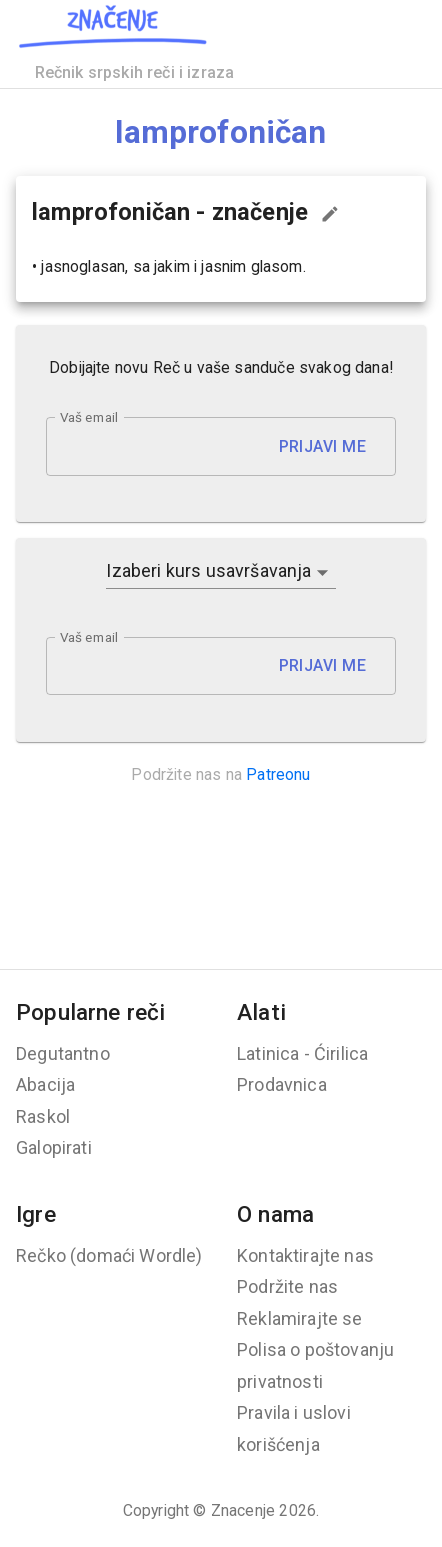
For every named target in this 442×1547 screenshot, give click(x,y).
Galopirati (54, 1147)
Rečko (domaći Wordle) (109, 1255)
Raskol (43, 1116)
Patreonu (278, 774)
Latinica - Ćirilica (302, 1053)
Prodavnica (282, 1084)
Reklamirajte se (300, 1318)
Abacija (45, 1084)
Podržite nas (287, 1286)
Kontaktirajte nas (305, 1255)
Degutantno (63, 1053)
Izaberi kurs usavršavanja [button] (208, 570)
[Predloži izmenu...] (330, 214)
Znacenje (243, 1510)
